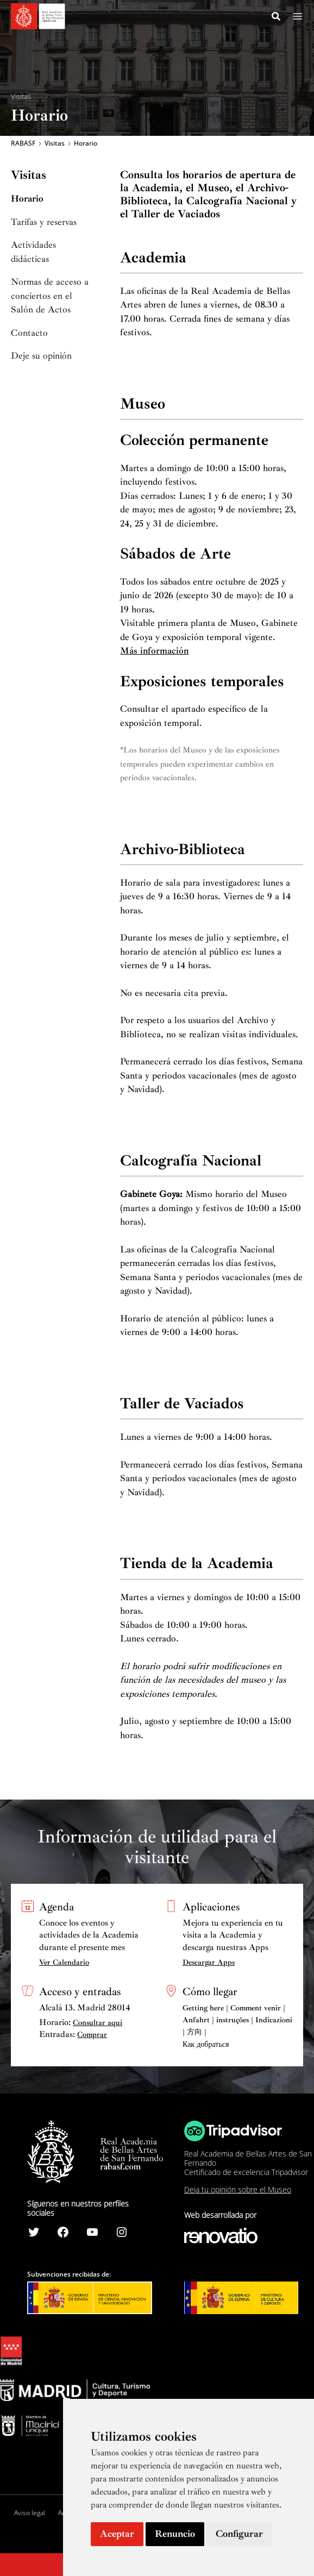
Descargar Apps (209, 1962)
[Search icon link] (276, 18)
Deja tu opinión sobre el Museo (237, 2189)
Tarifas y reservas (44, 223)
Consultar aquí (97, 2022)
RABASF (23, 144)
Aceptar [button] (117, 2534)
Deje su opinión (41, 357)
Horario (27, 200)
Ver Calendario (64, 1962)
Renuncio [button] (175, 2534)
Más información (154, 653)
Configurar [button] (239, 2534)
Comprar (92, 2034)
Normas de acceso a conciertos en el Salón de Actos (50, 297)
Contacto (29, 334)
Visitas (21, 96)
